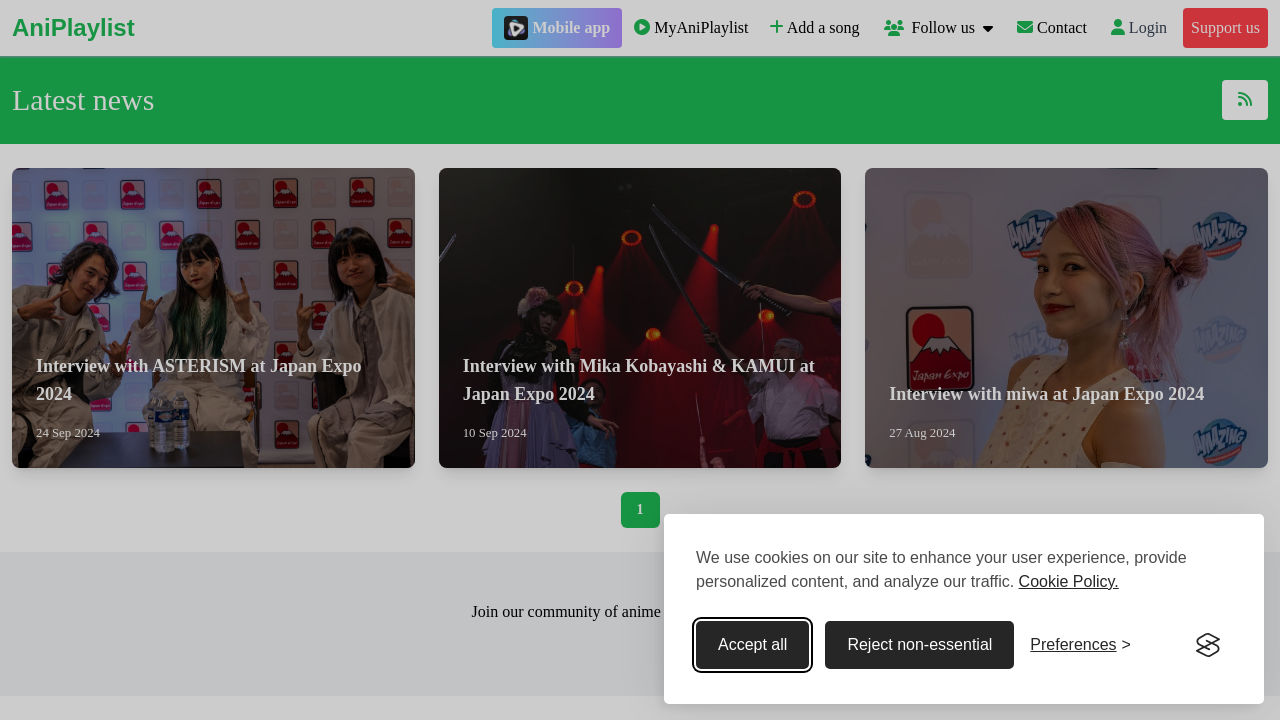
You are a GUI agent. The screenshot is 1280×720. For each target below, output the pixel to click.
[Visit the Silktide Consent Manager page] (1208, 645)
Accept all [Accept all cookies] (752, 644)
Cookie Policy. (1069, 581)
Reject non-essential (919, 644)
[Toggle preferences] (1080, 645)
